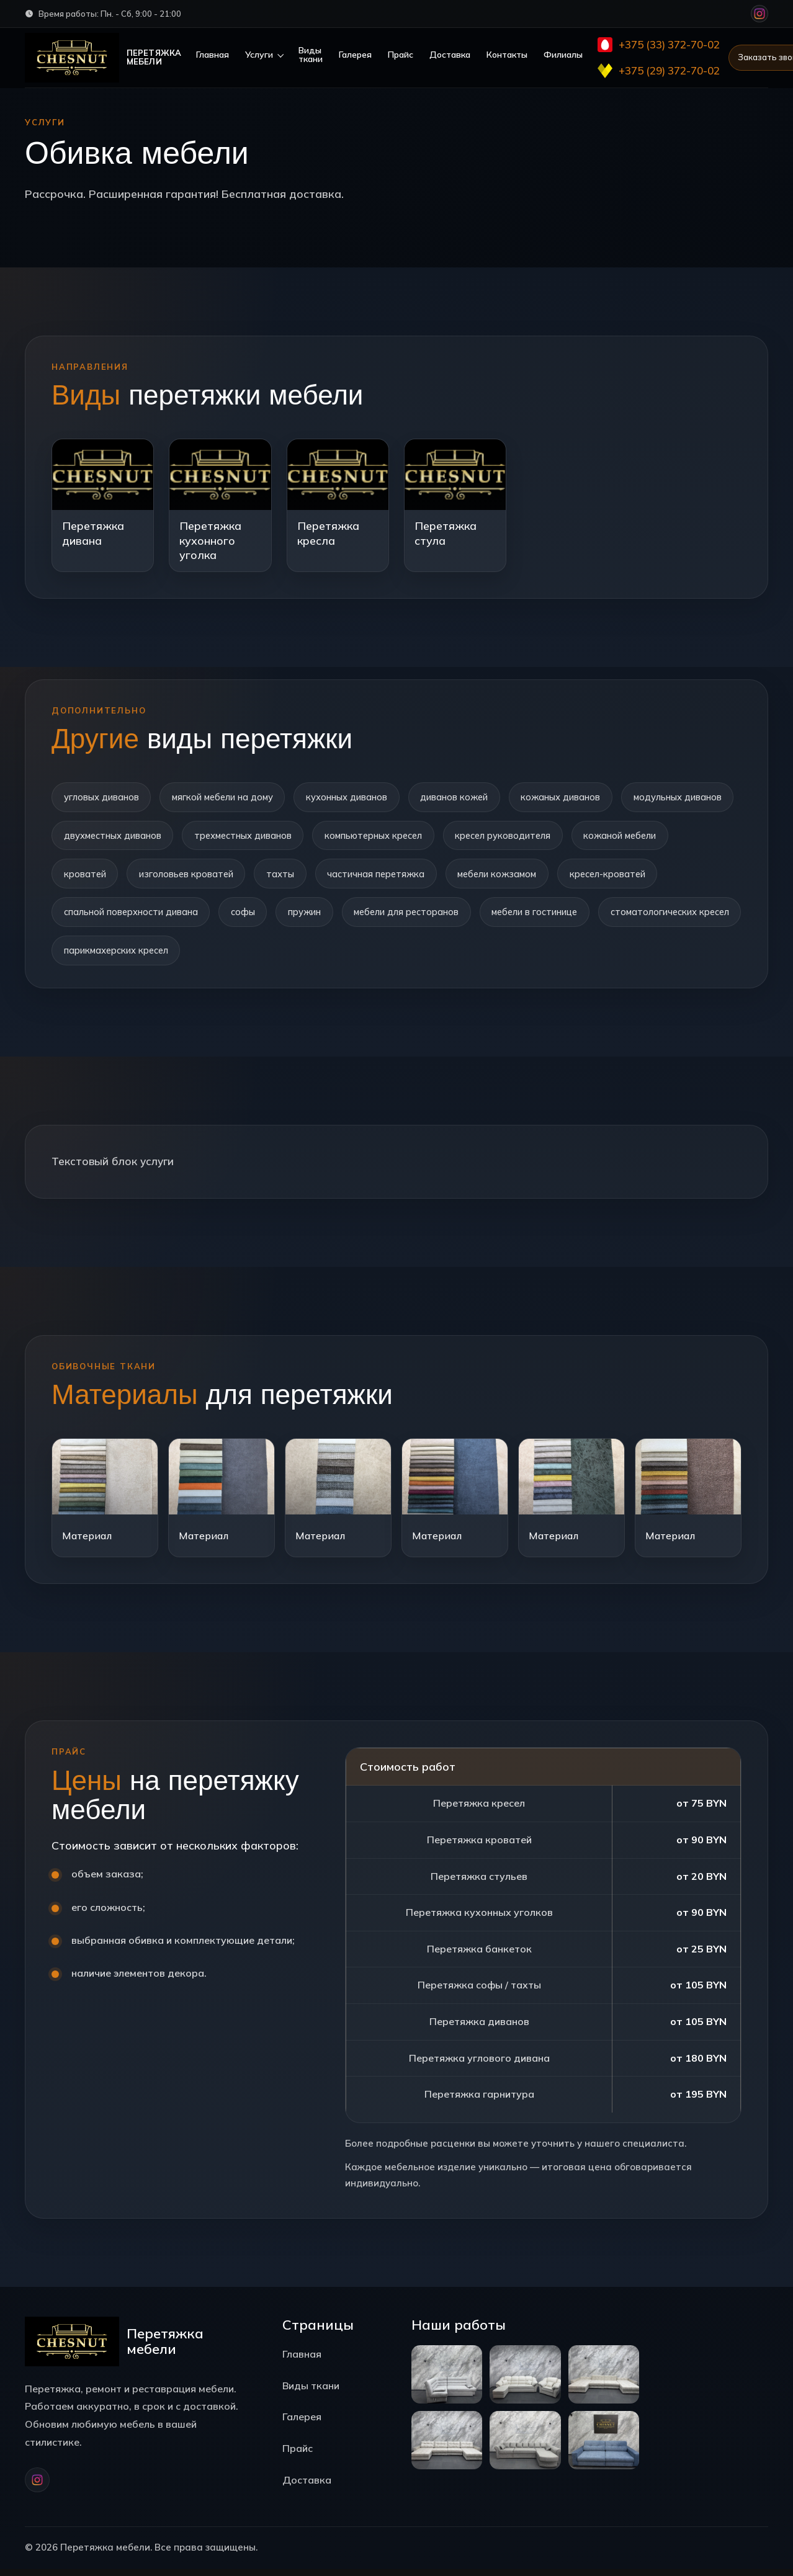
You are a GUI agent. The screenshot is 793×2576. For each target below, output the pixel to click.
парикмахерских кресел (276, 956)
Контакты (507, 54)
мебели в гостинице (663, 916)
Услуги (260, 54)
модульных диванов (109, 837)
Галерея (355, 54)
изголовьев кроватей (299, 876)
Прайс (401, 54)
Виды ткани (311, 55)
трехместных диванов (373, 837)
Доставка (450, 54)
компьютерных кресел (509, 837)
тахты (396, 876)
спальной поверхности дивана (245, 916)
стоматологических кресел (126, 956)
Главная (213, 54)
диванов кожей (465, 797)
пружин (425, 916)
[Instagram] (759, 13)
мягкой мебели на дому (227, 797)
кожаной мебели (102, 876)
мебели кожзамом (621, 876)
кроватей (195, 876)
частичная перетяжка (495, 876)
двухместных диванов (239, 837)
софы (361, 916)
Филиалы (563, 54)
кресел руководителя (644, 837)
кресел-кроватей (104, 916)
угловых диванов (102, 797)
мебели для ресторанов (531, 916)
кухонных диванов (355, 797)
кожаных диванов (574, 797)
